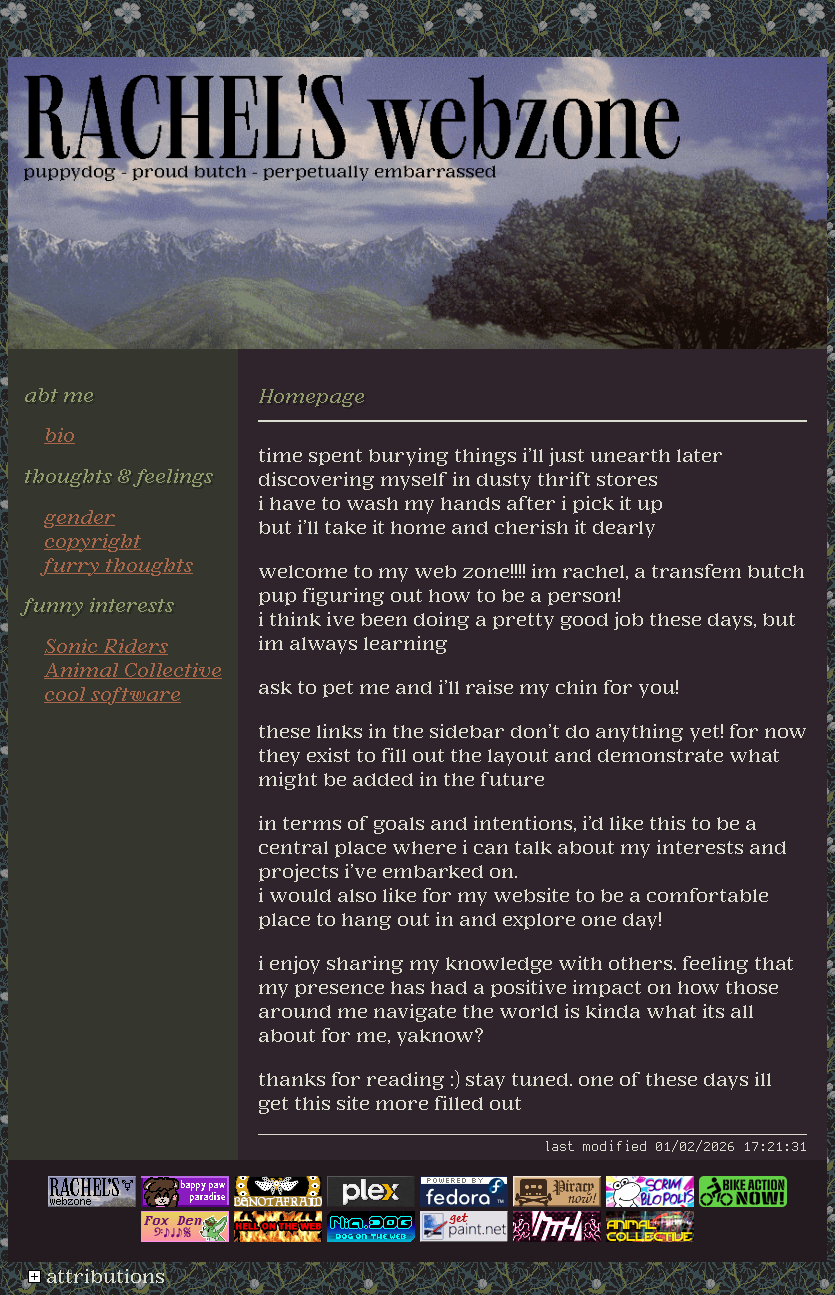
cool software (112, 693)
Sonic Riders (106, 645)
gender (79, 516)
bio (59, 434)
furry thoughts (118, 564)
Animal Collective (133, 669)
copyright (92, 540)
